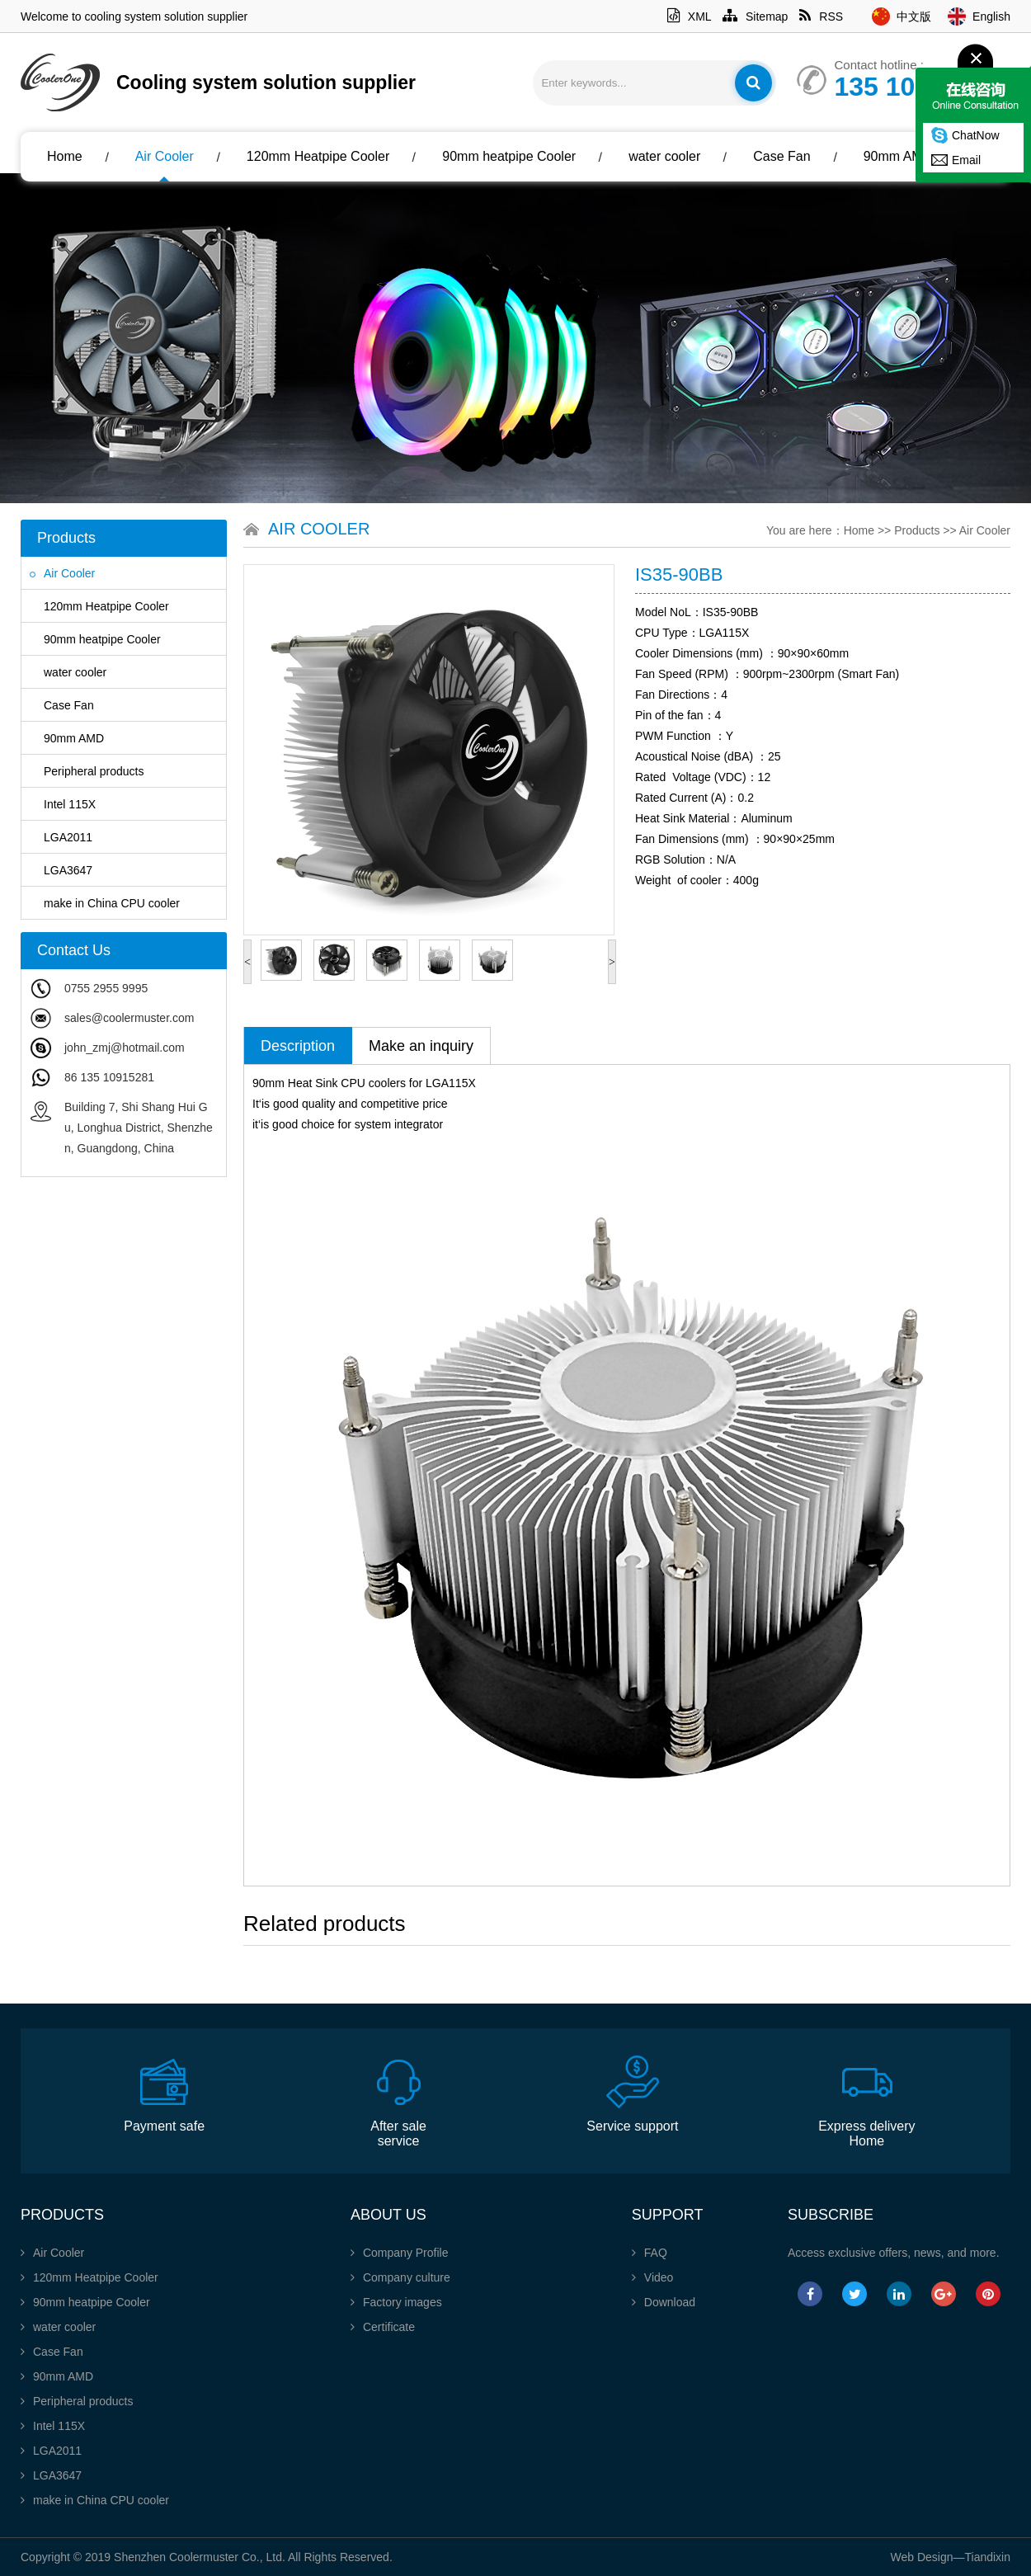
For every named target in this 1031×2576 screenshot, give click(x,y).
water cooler (664, 156)
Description (298, 1046)
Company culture (400, 2277)
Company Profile (400, 2252)
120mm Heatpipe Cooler (318, 156)
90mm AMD (898, 156)
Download (663, 2302)
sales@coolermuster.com (129, 1017)
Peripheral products (87, 771)
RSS (821, 16)
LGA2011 (61, 837)
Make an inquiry (421, 1046)
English (991, 16)
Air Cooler (164, 156)
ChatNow (976, 135)
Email (966, 160)
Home (64, 156)
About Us (82, 206)
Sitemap (755, 16)
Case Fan (781, 156)
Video (653, 2277)
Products (916, 530)
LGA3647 (61, 870)
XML (689, 16)
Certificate (383, 2326)
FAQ (649, 2252)
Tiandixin (987, 2557)
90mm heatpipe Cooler (509, 156)
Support (668, 2214)
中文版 (914, 16)
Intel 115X (63, 804)
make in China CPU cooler (105, 903)
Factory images (396, 2302)
